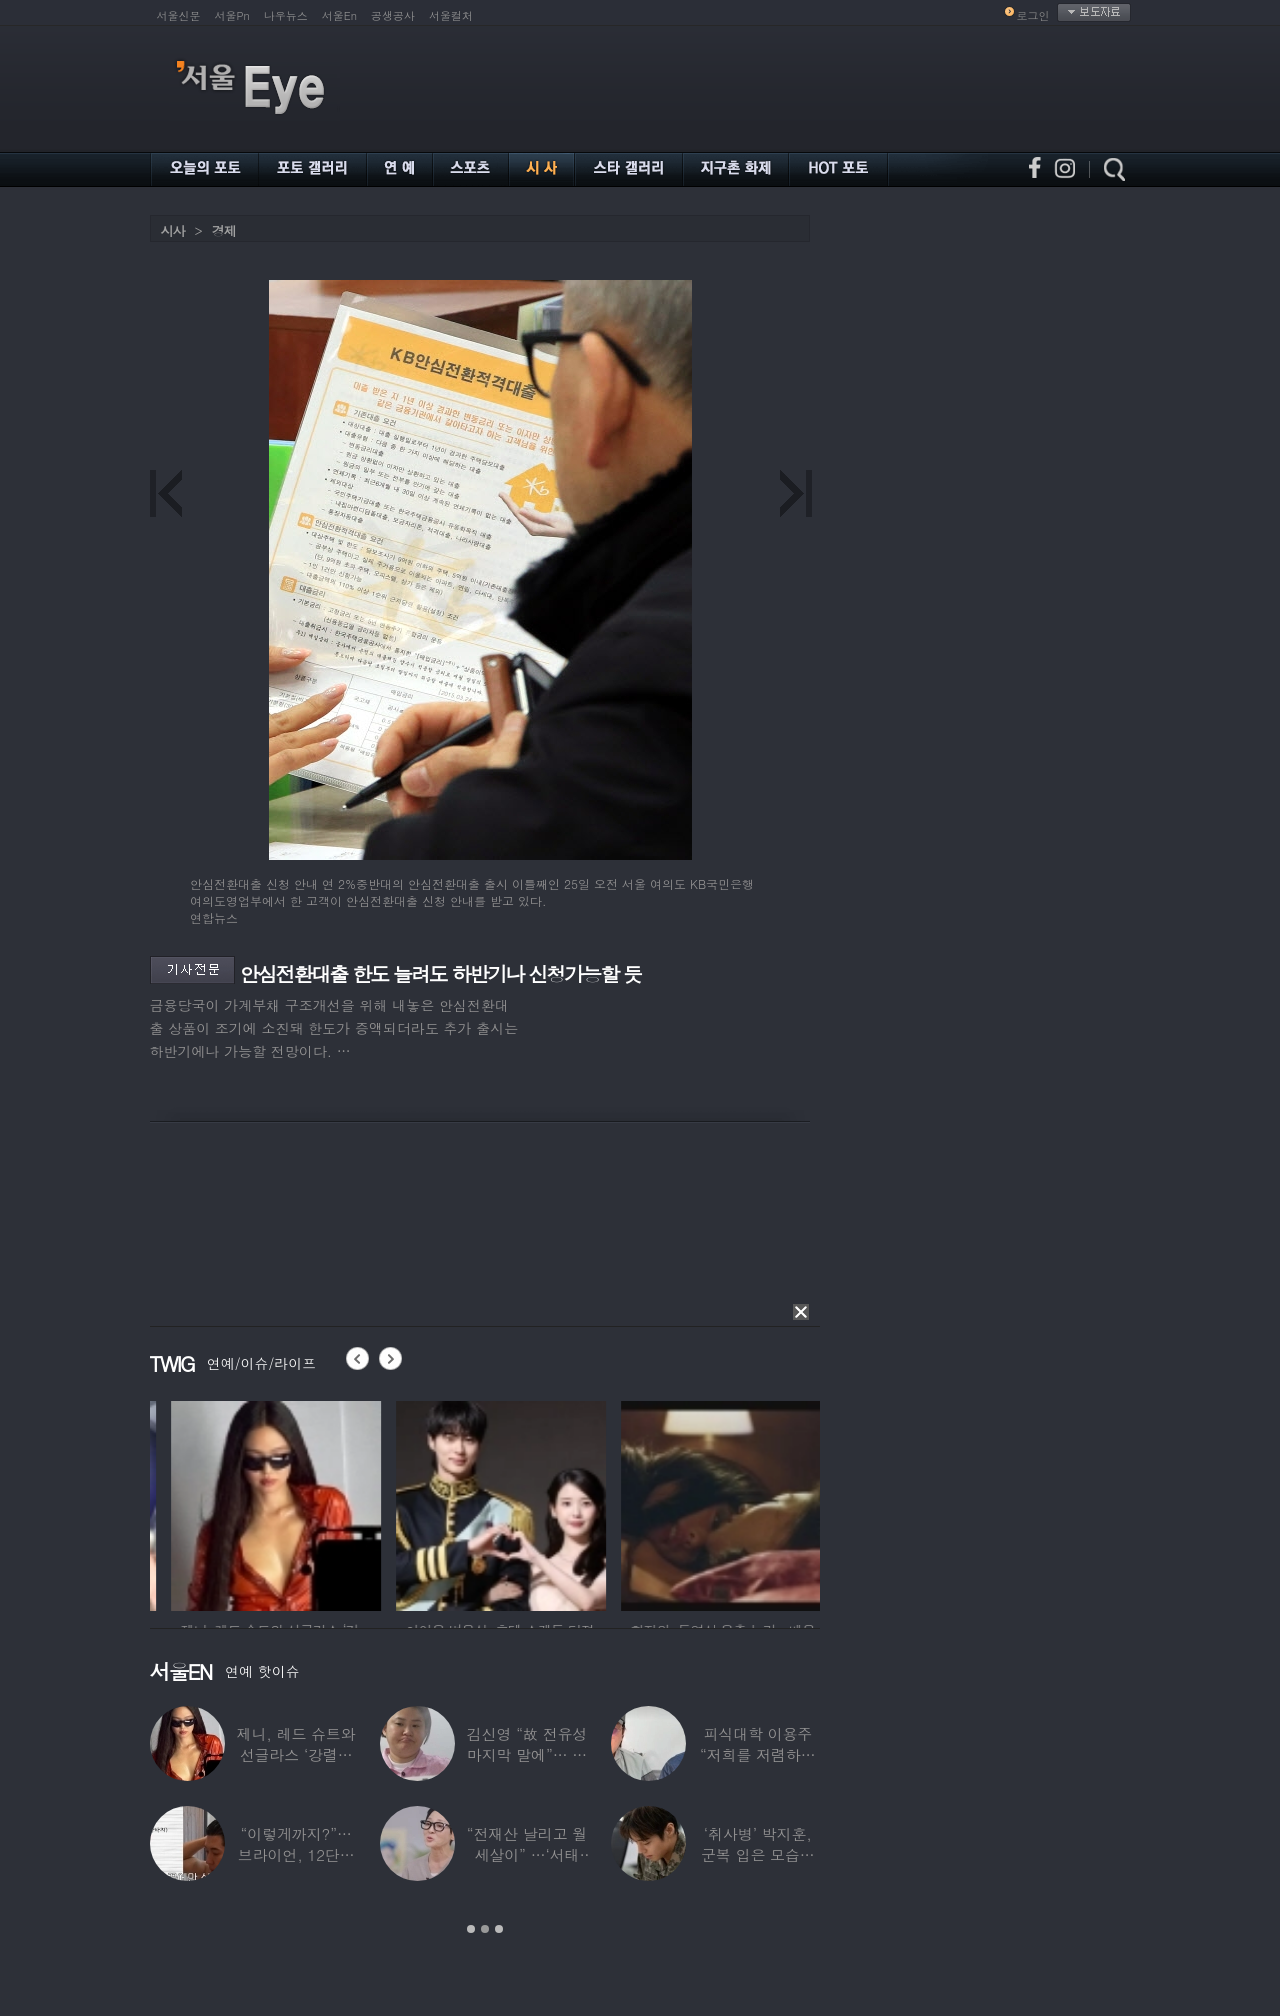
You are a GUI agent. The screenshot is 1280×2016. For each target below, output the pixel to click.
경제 (224, 230)
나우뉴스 (286, 15)
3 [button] (499, 1929)
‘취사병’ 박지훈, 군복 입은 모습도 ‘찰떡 (758, 1854)
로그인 (1033, 15)
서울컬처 (451, 15)
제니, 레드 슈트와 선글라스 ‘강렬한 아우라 (296, 1754)
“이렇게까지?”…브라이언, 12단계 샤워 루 (296, 1854)
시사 (173, 230)
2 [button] (485, 1929)
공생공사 (393, 15)
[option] (364, 1503)
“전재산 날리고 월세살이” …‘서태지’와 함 (527, 1854)
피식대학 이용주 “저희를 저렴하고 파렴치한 (758, 1754)
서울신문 (179, 15)
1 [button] (471, 1929)
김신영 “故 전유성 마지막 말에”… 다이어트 (527, 1754)
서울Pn (232, 15)
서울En (339, 15)
